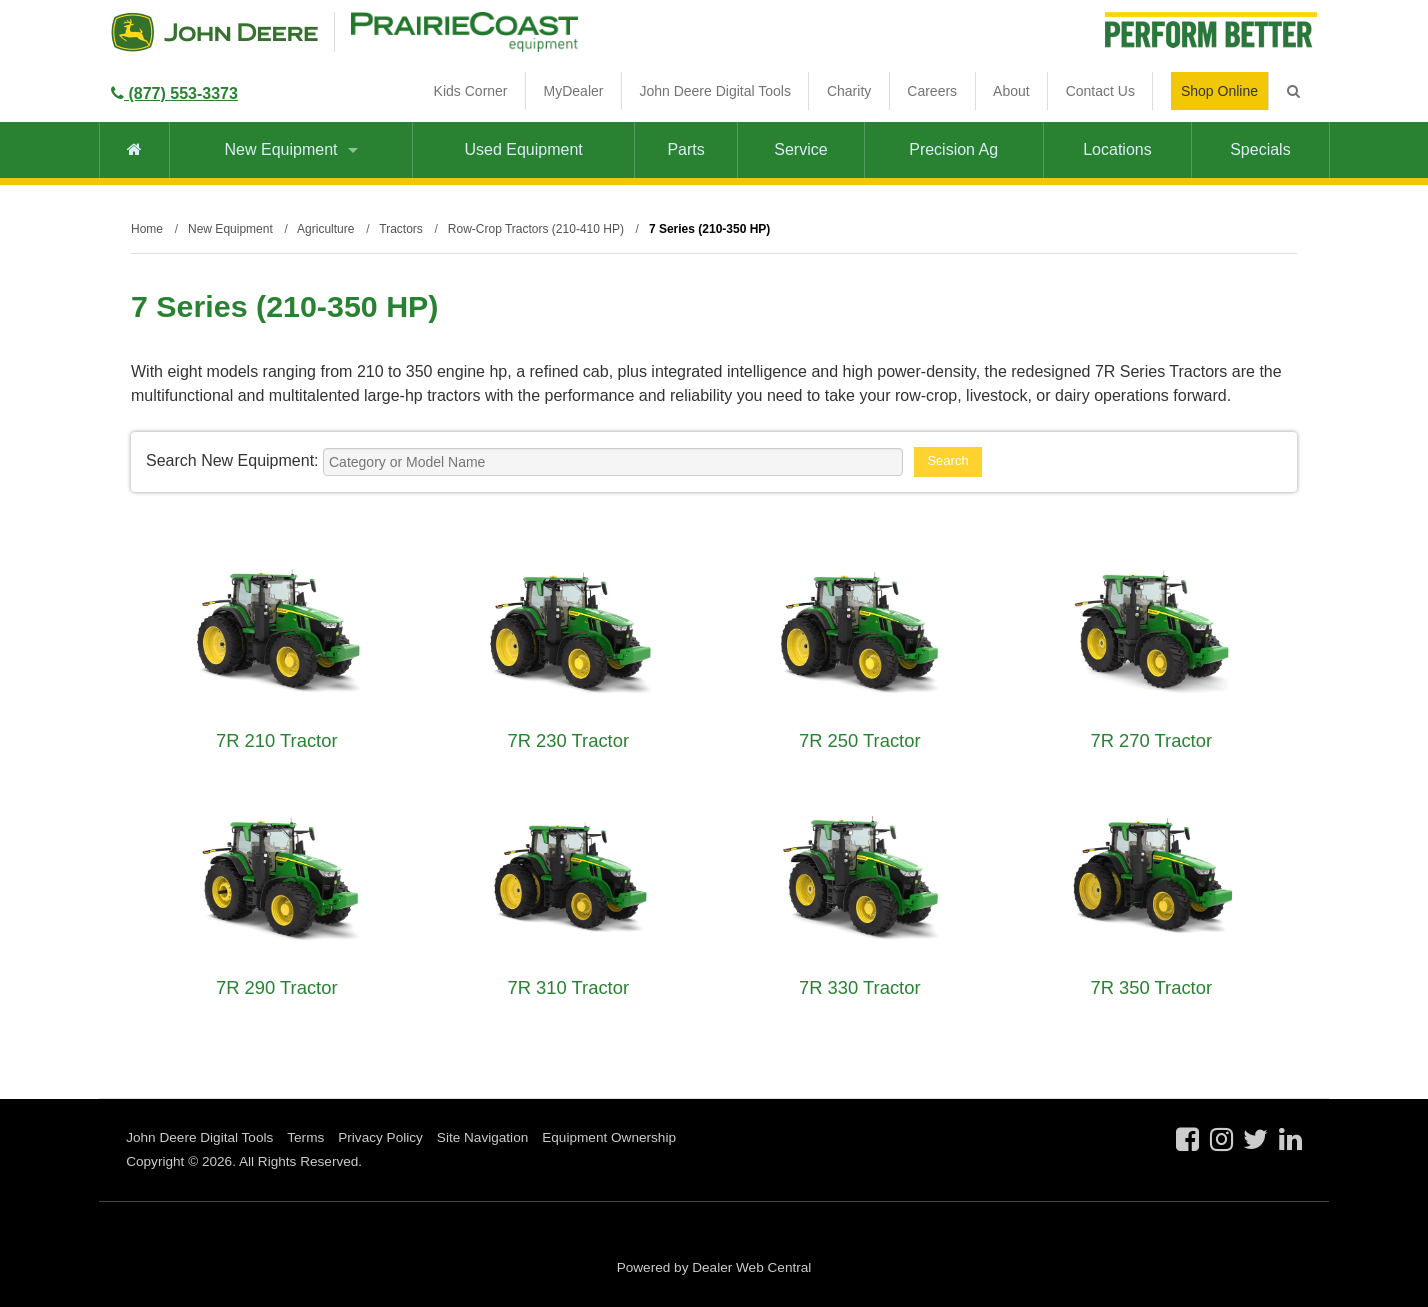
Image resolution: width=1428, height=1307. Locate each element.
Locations (1117, 149)
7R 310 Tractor (568, 987)
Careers (932, 91)
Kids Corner (471, 91)
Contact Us (1100, 91)
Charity (849, 91)
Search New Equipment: (232, 460)
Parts (685, 149)
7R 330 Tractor (860, 987)
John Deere (214, 32)
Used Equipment (523, 149)
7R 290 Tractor (277, 987)
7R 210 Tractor (277, 740)
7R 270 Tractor (1151, 740)
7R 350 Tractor (1151, 987)
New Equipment (291, 149)
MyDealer (574, 91)
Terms (305, 1137)
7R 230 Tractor (568, 740)
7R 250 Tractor (860, 740)
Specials (1260, 149)
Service (800, 149)
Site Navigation (482, 1137)
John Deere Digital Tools (715, 91)
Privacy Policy (380, 1137)
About (1011, 91)
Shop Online (1219, 91)
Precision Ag (953, 149)
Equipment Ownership (609, 1137)
